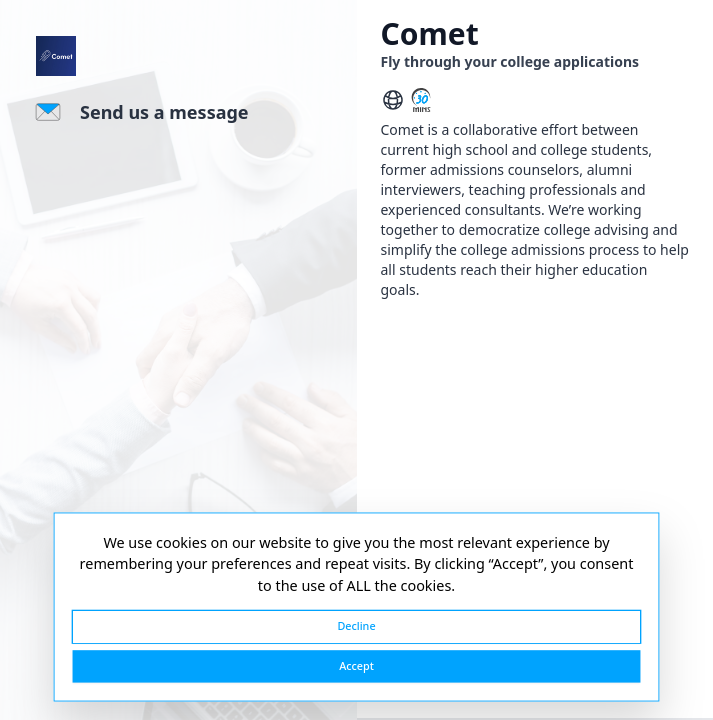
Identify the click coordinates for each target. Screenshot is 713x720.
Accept (356, 665)
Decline (356, 626)
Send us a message (164, 112)
